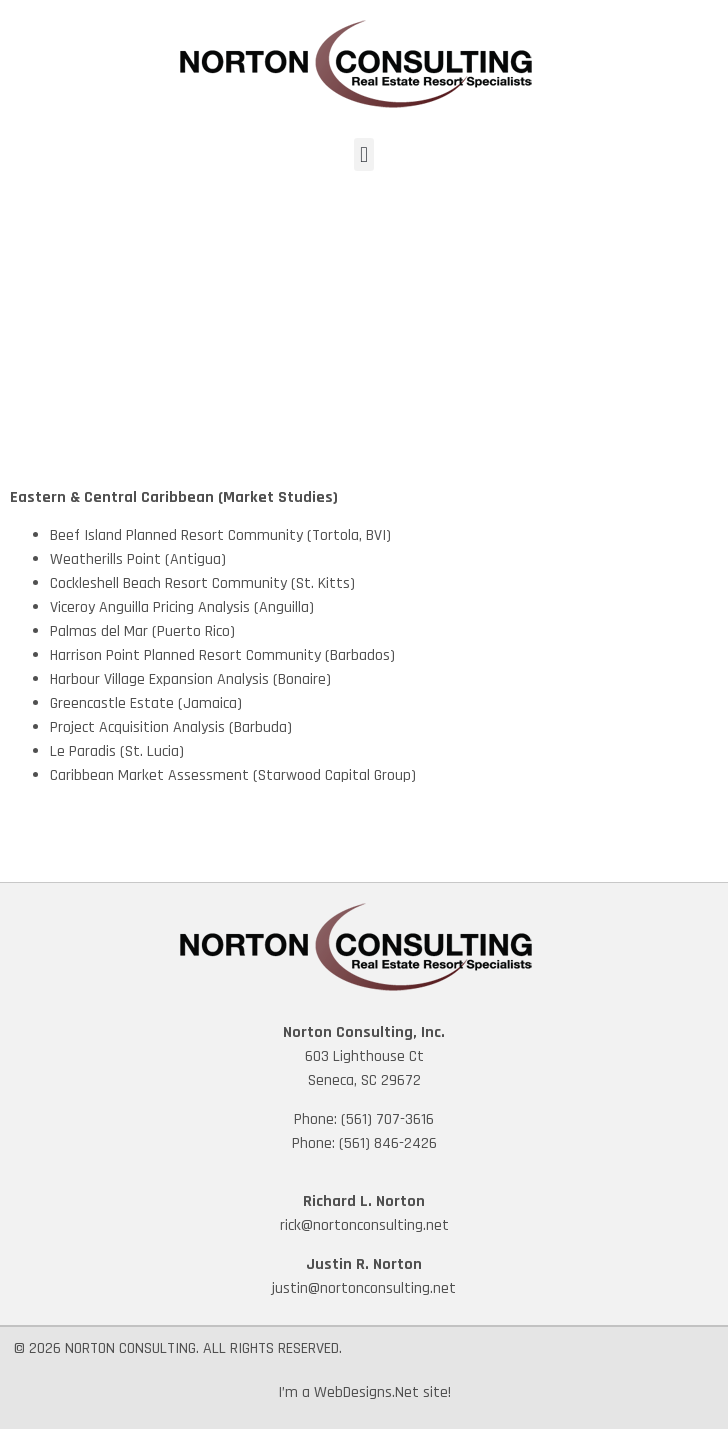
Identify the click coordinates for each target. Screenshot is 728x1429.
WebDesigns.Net (366, 1392)
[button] (363, 154)
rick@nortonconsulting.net (364, 1225)
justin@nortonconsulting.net (364, 1288)
